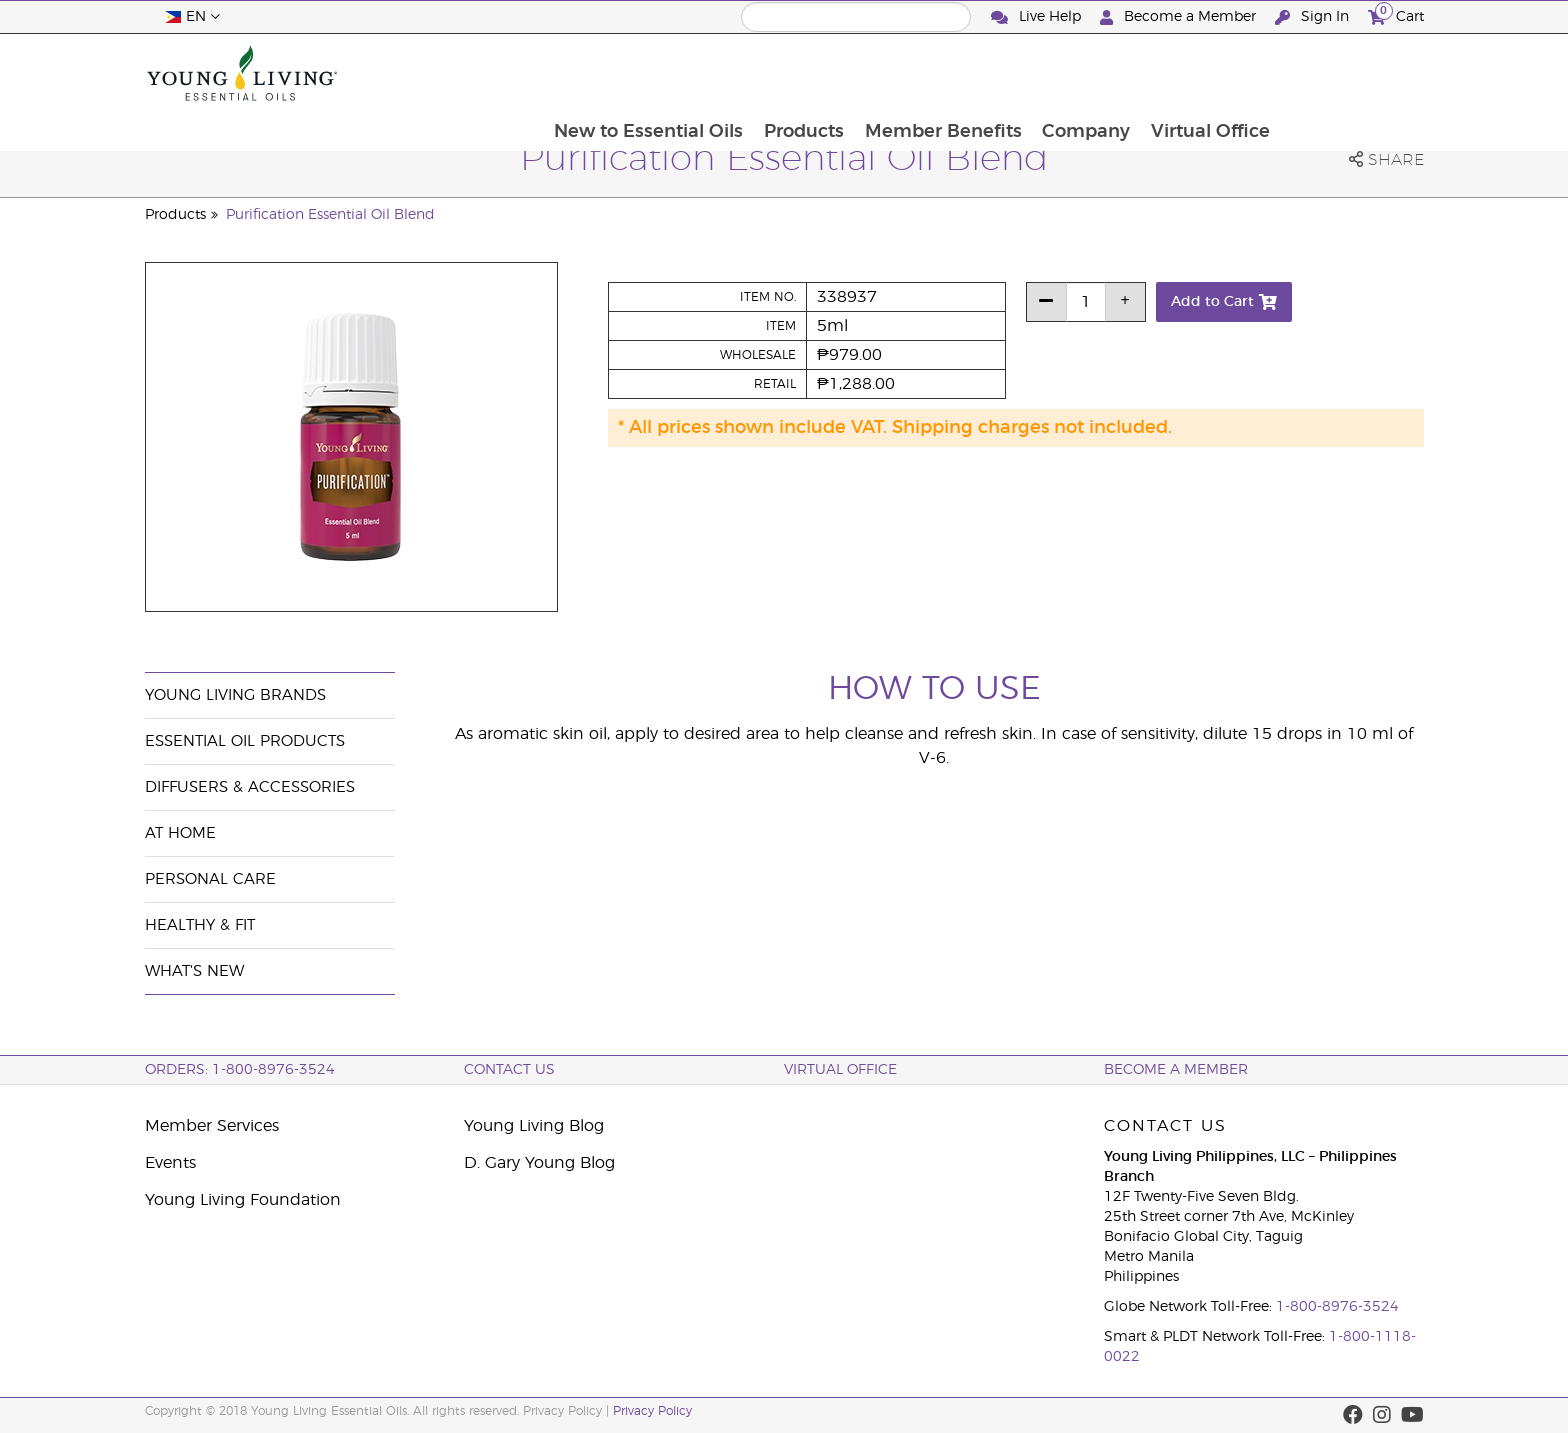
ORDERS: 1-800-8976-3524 (240, 1070)
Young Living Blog (534, 1126)
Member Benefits (1083, 73)
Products (943, 73)
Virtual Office (1353, 73)
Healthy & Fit (200, 925)
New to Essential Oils (786, 73)
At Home (180, 833)
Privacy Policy (652, 1411)
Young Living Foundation (243, 1200)
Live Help (1038, 17)
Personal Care (210, 879)
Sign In (1314, 17)
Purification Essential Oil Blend (330, 215)
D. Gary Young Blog (539, 1163)
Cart (1396, 14)
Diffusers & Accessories (250, 787)
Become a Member (1180, 17)
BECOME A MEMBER (1176, 1070)
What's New (194, 971)
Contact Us (509, 1070)
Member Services (212, 1126)
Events (170, 1163)
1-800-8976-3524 (1337, 1307)
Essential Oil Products (245, 741)
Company (1228, 73)
